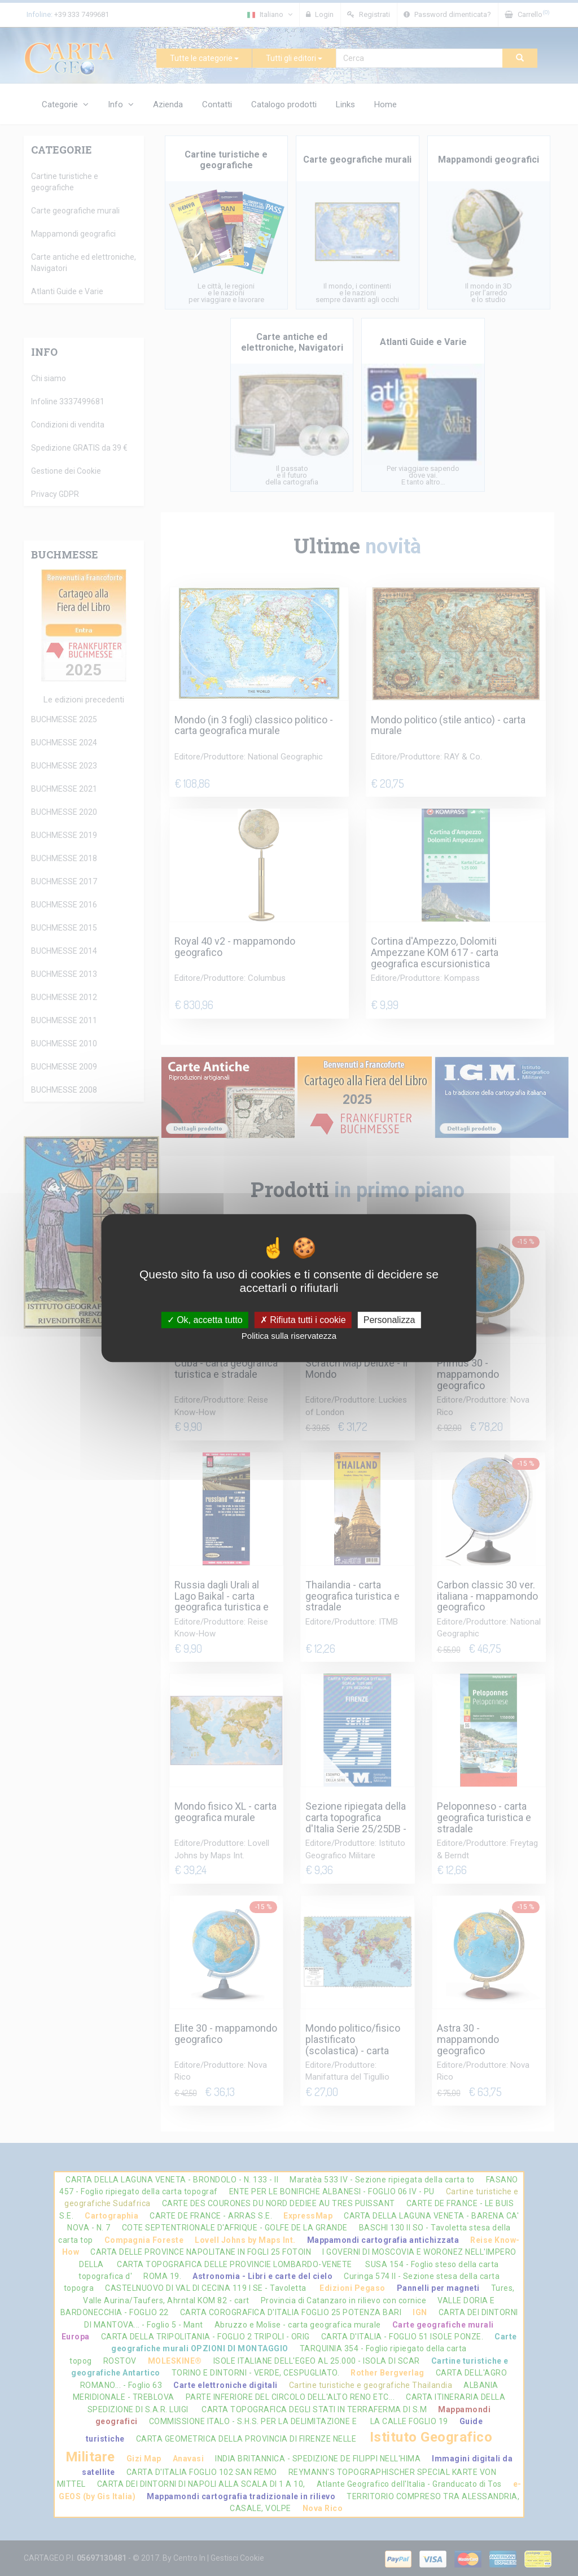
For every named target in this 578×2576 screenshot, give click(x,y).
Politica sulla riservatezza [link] (289, 1336)
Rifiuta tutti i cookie (303, 1320)
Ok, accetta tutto (205, 1320)
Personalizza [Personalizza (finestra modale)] (389, 1320)
